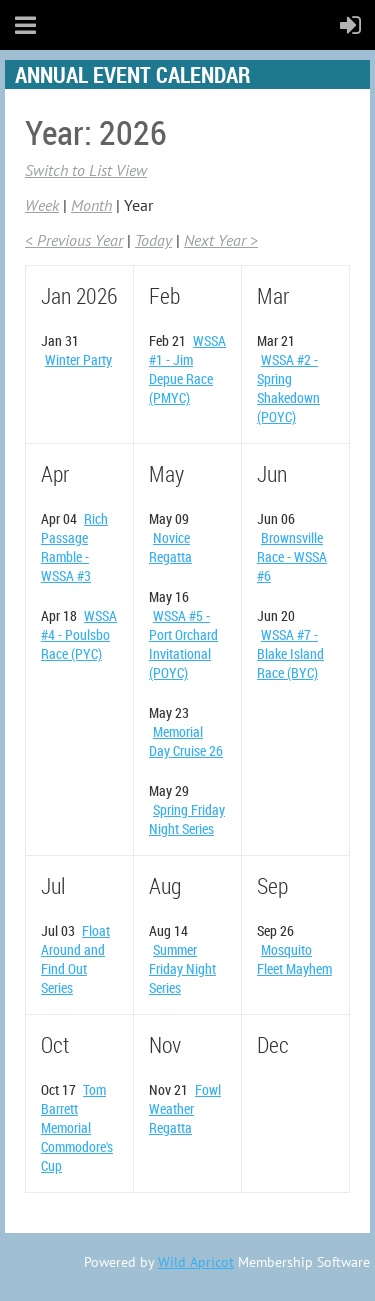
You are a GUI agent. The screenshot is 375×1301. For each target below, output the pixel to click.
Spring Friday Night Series (187, 819)
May (166, 473)
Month (91, 205)
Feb (164, 295)
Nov (165, 1044)
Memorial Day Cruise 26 (186, 741)
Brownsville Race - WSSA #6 (292, 556)
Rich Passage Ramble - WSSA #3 (74, 547)
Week (42, 205)
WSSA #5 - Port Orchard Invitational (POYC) (183, 644)
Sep (272, 885)
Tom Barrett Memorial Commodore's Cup (77, 1127)
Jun (272, 473)
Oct (55, 1044)
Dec (273, 1044)
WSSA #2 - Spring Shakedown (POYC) (288, 388)
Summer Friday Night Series (182, 968)
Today (153, 240)
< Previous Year (74, 240)
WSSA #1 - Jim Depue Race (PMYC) (187, 369)
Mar (273, 295)
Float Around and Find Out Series (75, 959)
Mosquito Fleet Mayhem (294, 959)
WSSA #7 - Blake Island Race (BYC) (290, 653)
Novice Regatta (170, 547)
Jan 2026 (79, 295)
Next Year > (221, 240)
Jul (53, 885)
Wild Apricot (196, 1262)
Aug (165, 885)
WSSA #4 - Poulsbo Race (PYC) (79, 634)
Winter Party (78, 359)
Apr (55, 473)
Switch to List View (86, 170)
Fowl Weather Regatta (185, 1108)
